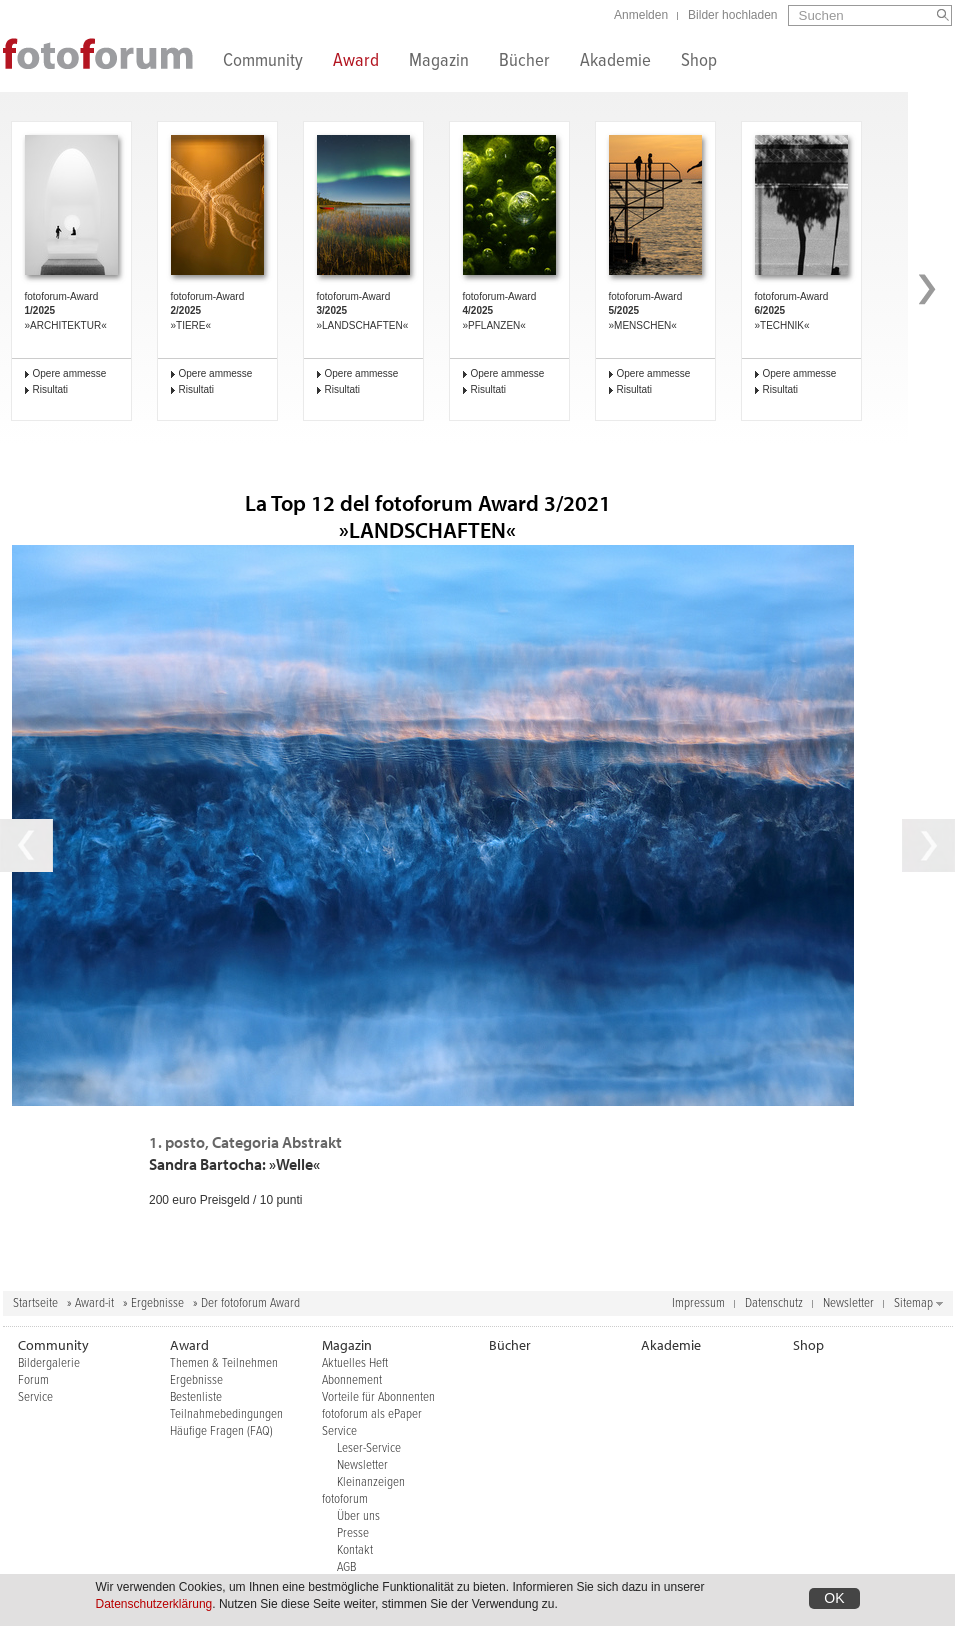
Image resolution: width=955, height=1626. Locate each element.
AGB (346, 1567)
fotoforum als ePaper (372, 1414)
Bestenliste (196, 1397)
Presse (353, 1533)
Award (356, 62)
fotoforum (345, 1499)
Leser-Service (369, 1448)
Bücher (524, 62)
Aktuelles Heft (355, 1363)
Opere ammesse (70, 373)
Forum (33, 1380)
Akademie (615, 62)
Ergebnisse (157, 1303)
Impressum (698, 1303)
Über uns (358, 1516)
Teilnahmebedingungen (226, 1414)
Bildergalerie (49, 1363)
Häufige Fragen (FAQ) (221, 1431)
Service (35, 1397)
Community (263, 62)
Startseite (35, 1303)
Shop (699, 62)
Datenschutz (774, 1303)
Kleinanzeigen (371, 1482)
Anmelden (641, 15)
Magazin (439, 62)
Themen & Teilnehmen (224, 1363)
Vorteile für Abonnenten (378, 1397)
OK (834, 1598)
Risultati (51, 389)
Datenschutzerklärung (154, 1604)
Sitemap (913, 1303)
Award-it (94, 1303)
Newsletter (848, 1303)
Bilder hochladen (732, 15)
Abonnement (352, 1380)
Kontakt (355, 1550)
